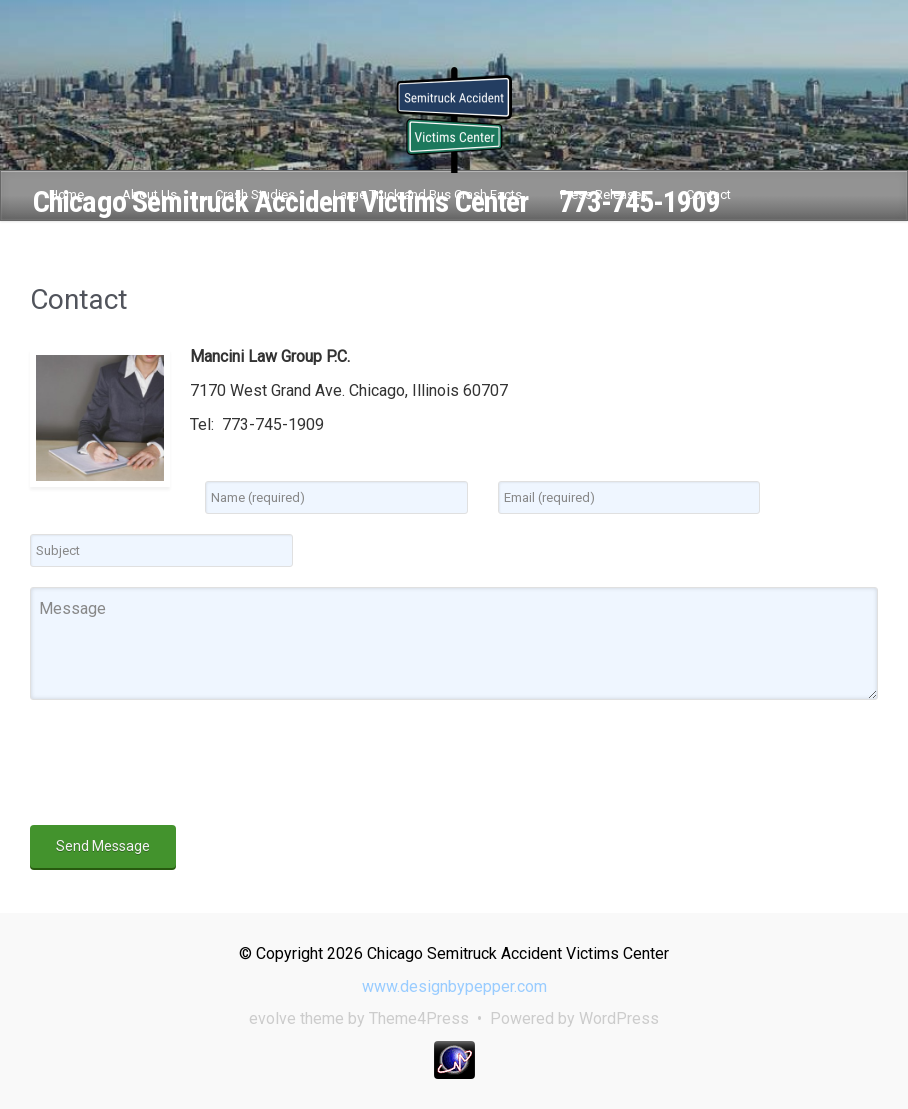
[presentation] (182, 766)
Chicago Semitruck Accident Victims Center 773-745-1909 (376, 201)
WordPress (619, 1018)
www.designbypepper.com (454, 986)
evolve (272, 1018)
